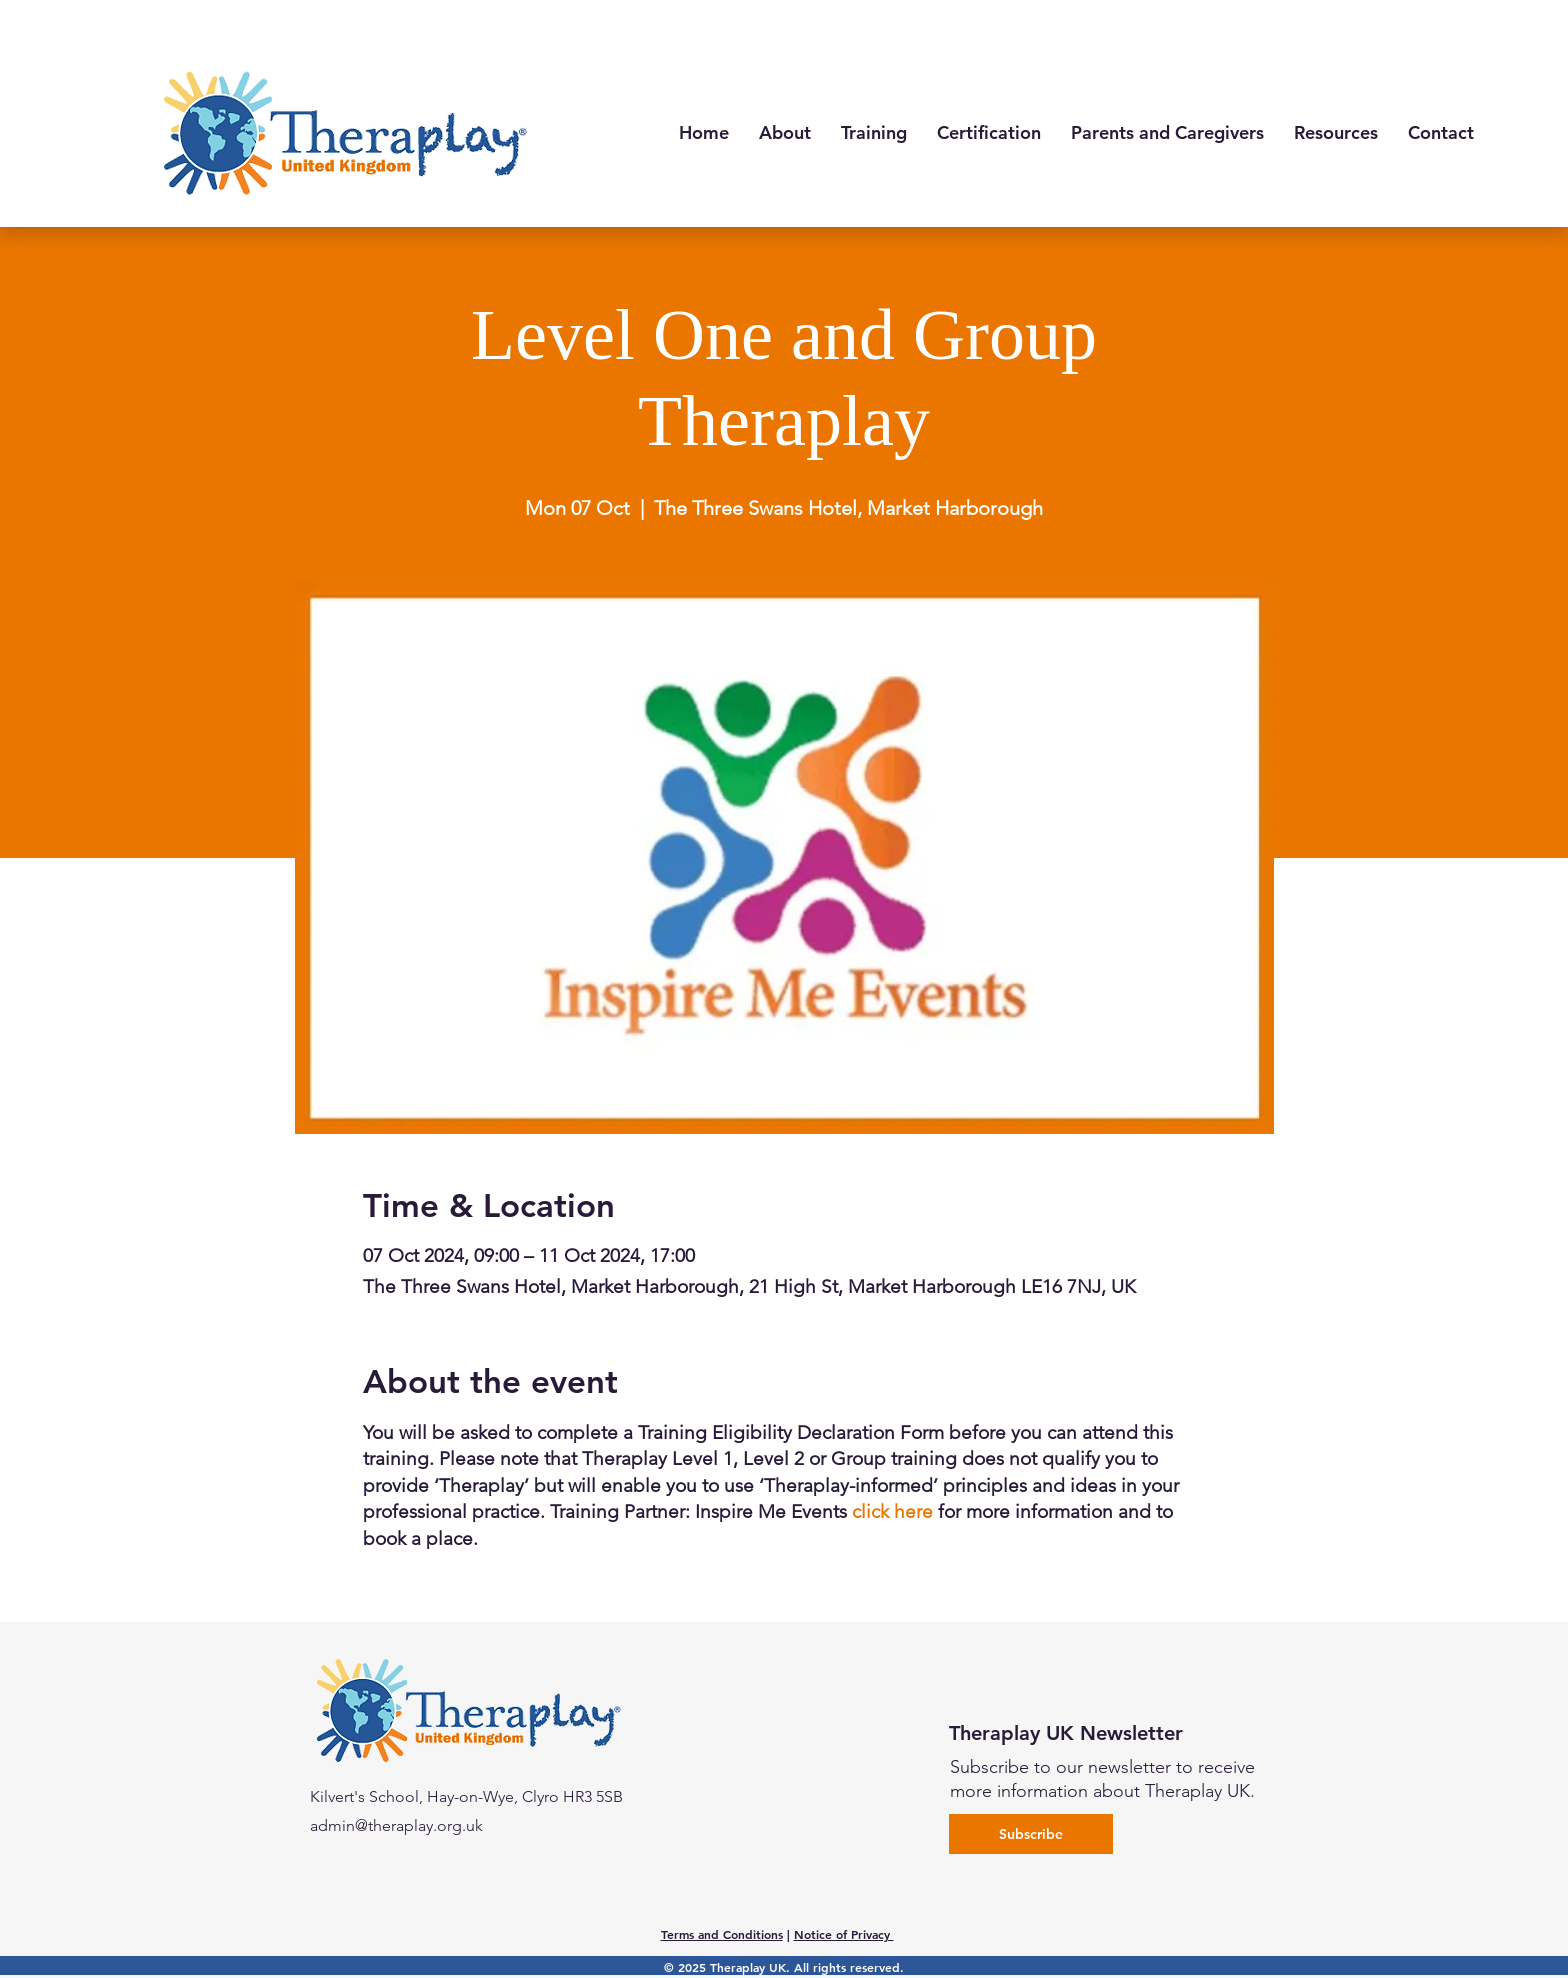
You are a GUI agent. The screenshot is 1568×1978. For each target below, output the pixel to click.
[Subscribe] (1031, 1834)
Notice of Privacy (844, 1934)
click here (892, 1511)
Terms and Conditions (722, 1934)
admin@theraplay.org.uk (396, 1825)
